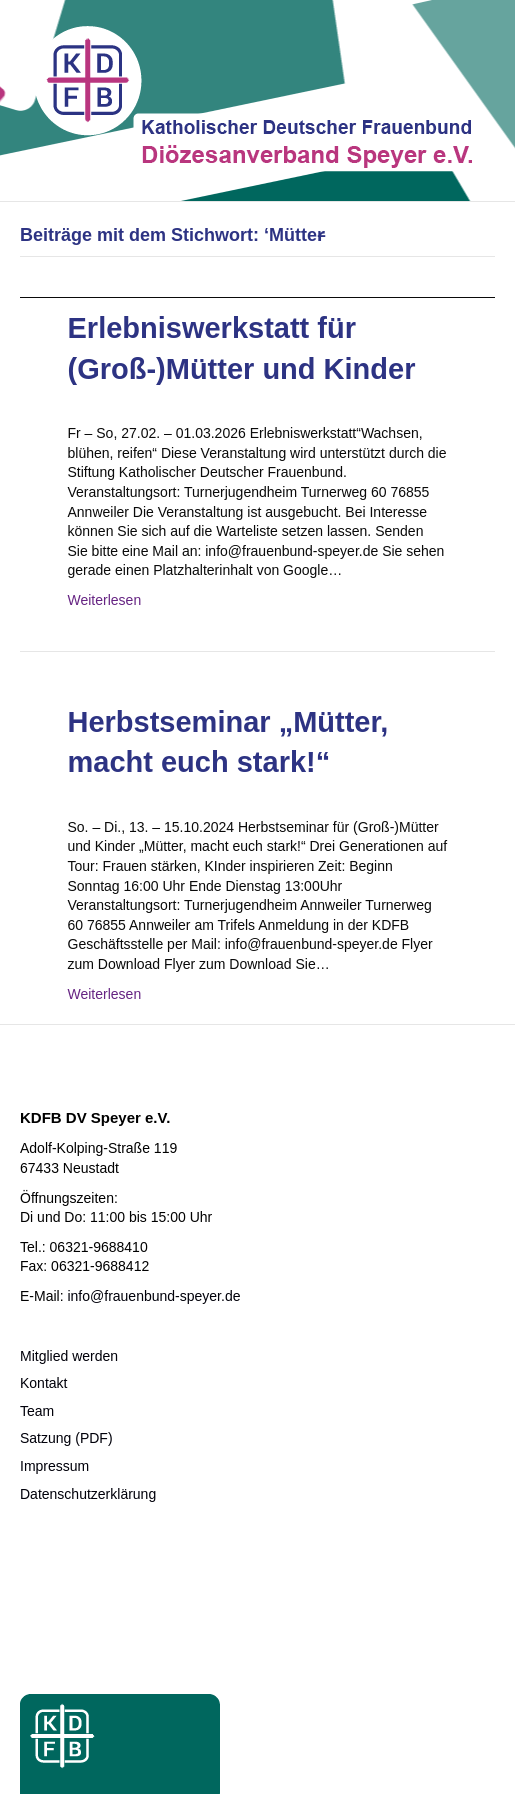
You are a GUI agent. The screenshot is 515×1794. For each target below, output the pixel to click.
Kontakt (43, 1383)
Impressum (54, 1466)
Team (37, 1411)
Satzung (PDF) (66, 1438)
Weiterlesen (105, 600)
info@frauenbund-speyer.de (153, 1296)
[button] (36, 1758)
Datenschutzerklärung (88, 1494)
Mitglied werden (69, 1356)
